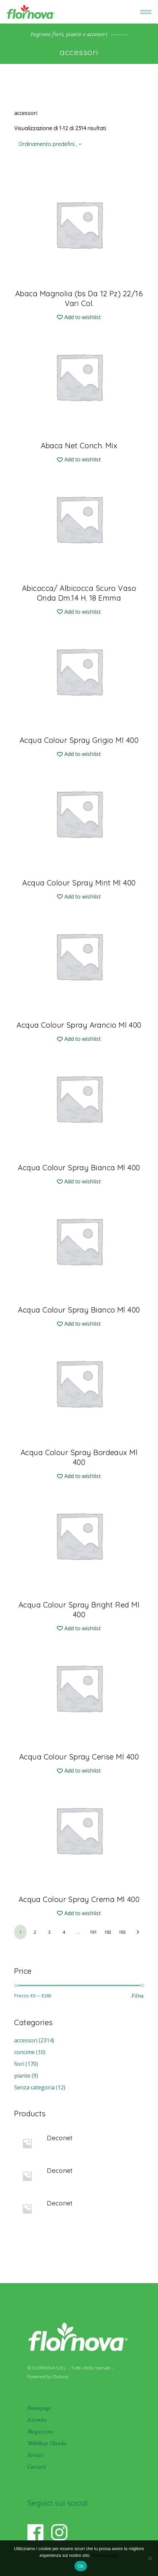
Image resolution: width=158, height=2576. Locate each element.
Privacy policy (105, 2555)
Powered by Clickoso (48, 2377)
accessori (25, 2040)
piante (22, 2075)
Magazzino (40, 2431)
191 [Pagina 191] (93, 1932)
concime (24, 2052)
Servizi (35, 2455)
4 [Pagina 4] (64, 1932)
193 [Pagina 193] (122, 1932)
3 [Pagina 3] (49, 1932)
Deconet (60, 2138)
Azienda (36, 2420)
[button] (79, 317)
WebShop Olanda (46, 2443)
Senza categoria (34, 2087)
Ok (81, 2566)
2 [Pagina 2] (35, 1932)
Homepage (39, 2408)
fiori (19, 2064)
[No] (149, 2558)
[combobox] (51, 143)
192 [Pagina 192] (107, 1932)
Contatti (36, 2467)
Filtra (137, 1996)
